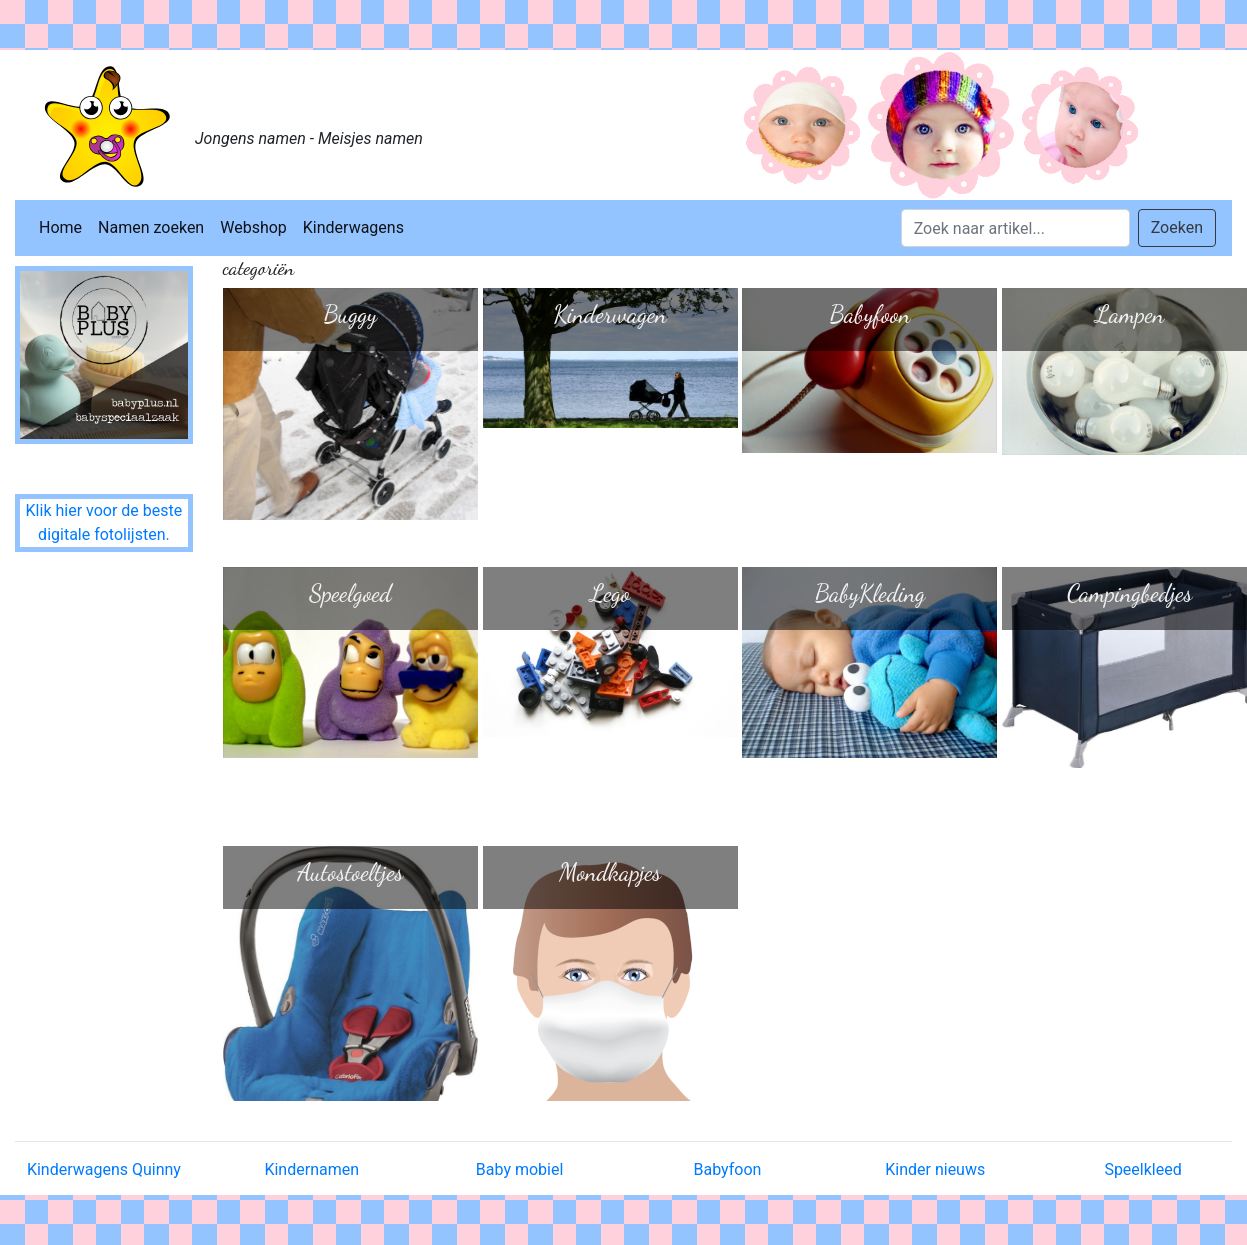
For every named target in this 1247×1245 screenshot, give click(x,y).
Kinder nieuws (935, 1169)
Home (60, 227)
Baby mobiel (520, 1169)
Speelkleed (1142, 1169)
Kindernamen (311, 1169)
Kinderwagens (353, 227)
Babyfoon (727, 1169)
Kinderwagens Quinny (104, 1169)
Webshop (253, 227)
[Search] (1015, 228)
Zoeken (1177, 227)
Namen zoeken (151, 227)
